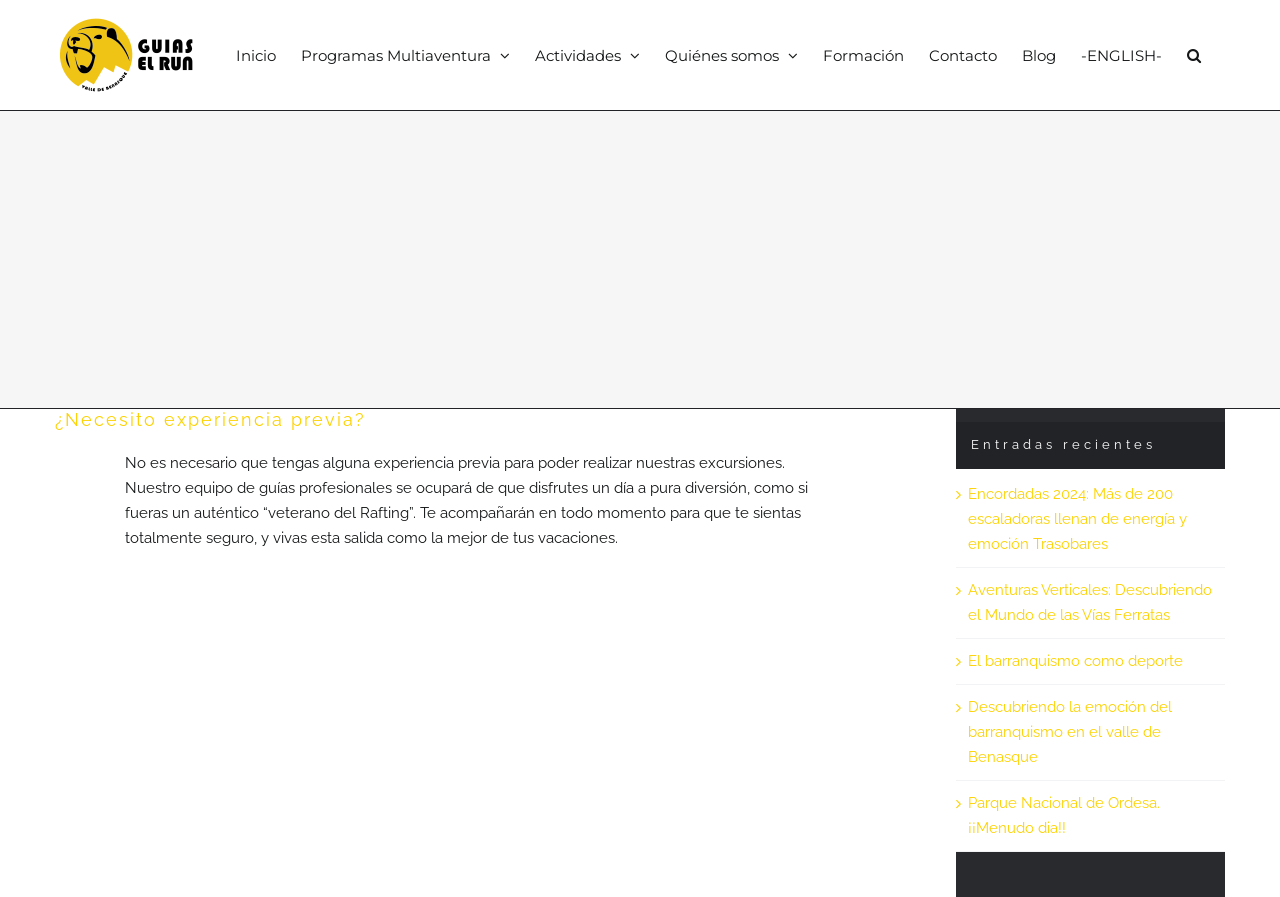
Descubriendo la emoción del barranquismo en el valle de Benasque (1070, 732)
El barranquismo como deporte (1075, 661)
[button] (1194, 55)
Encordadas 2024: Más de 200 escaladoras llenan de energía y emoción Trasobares (1077, 519)
